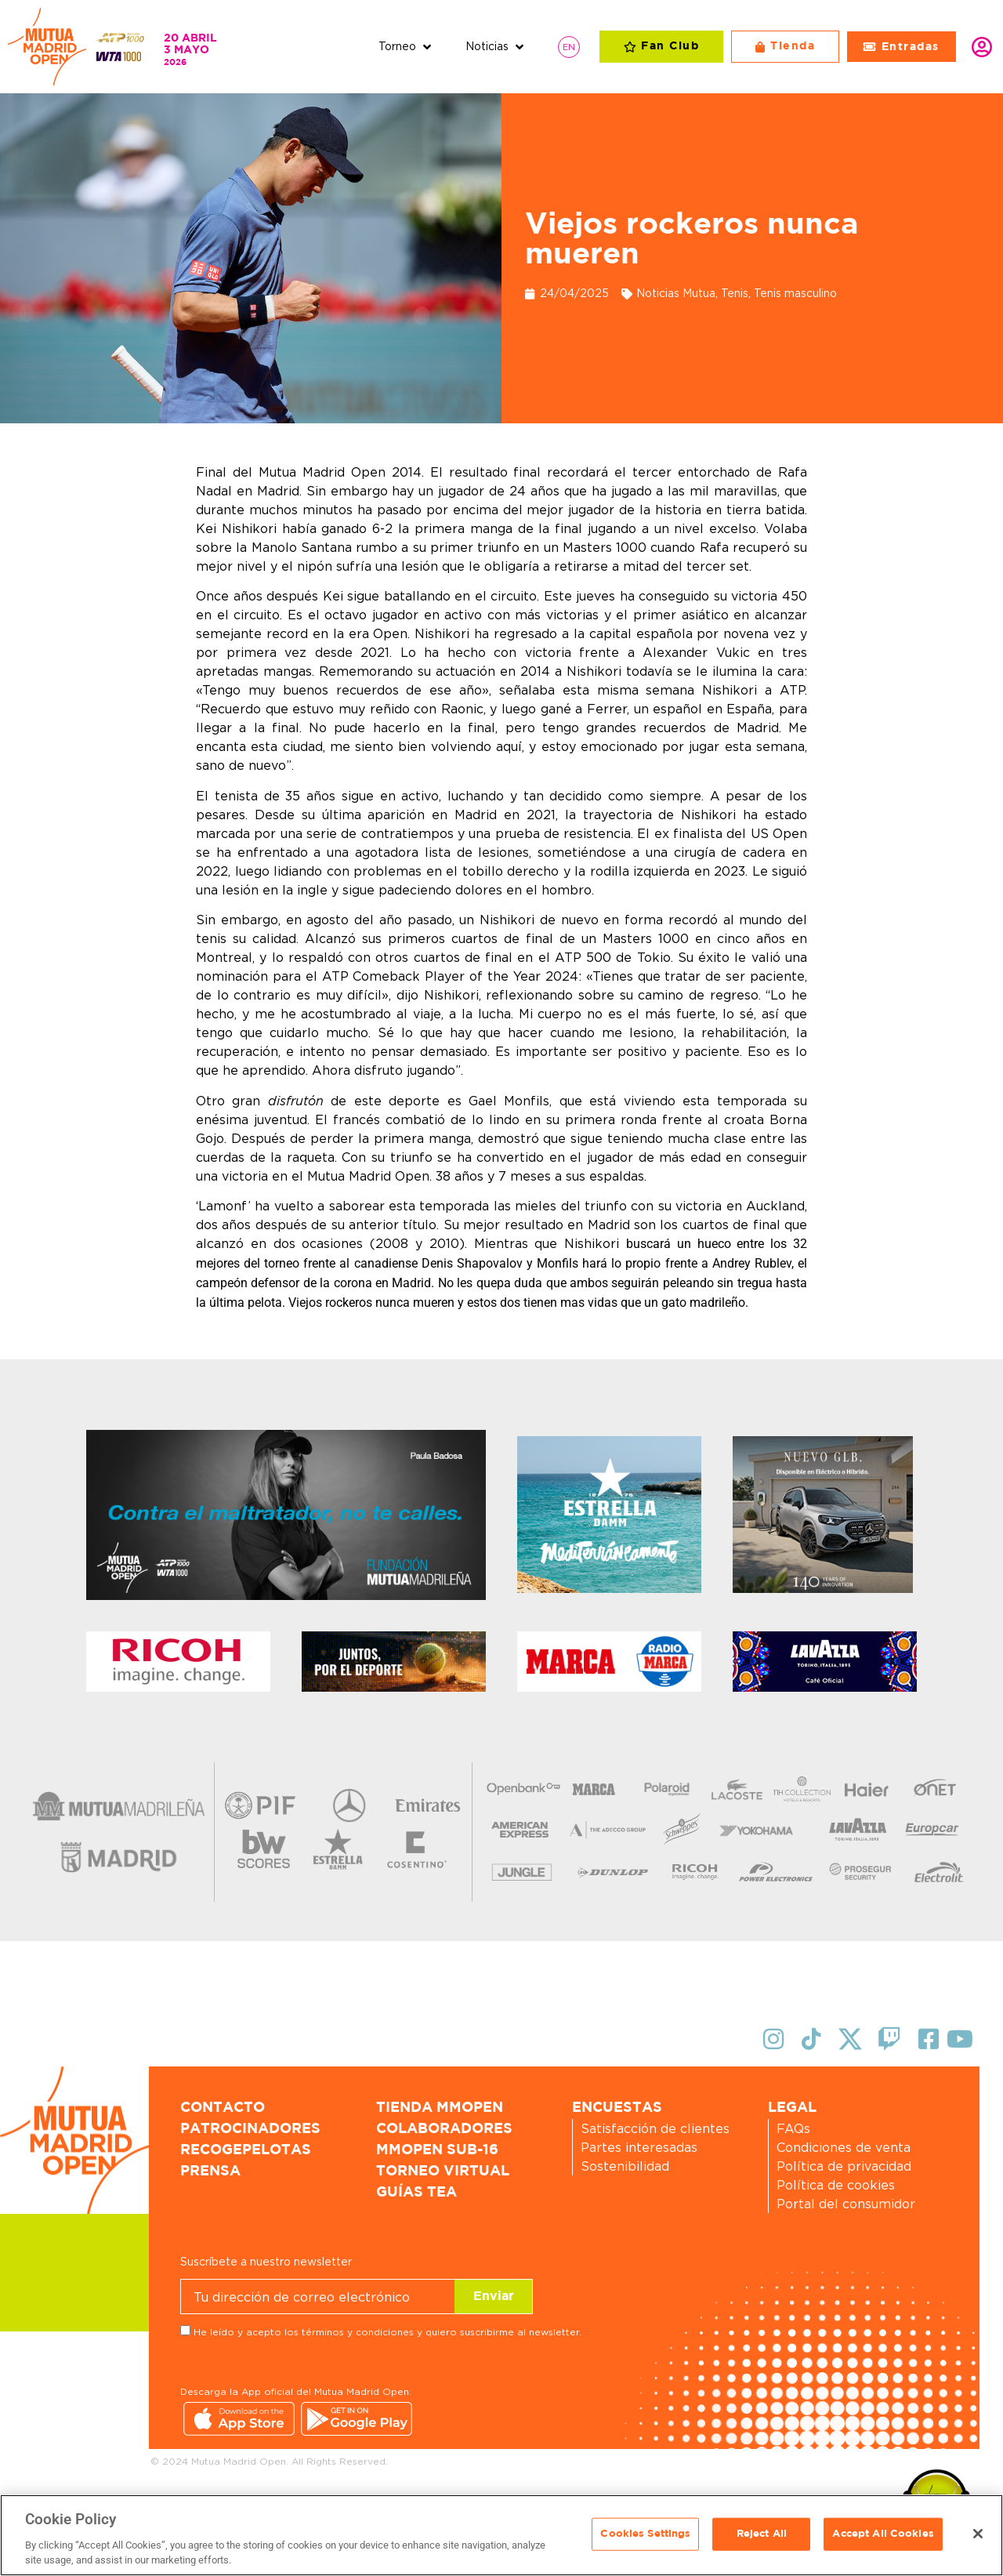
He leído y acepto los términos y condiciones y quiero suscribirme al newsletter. (387, 2332)
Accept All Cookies (882, 2534)
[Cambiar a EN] (569, 46)
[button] (406, 46)
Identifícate (982, 47)
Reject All (762, 2534)
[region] (501, 2535)
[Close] (978, 2533)
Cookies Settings (645, 2534)
